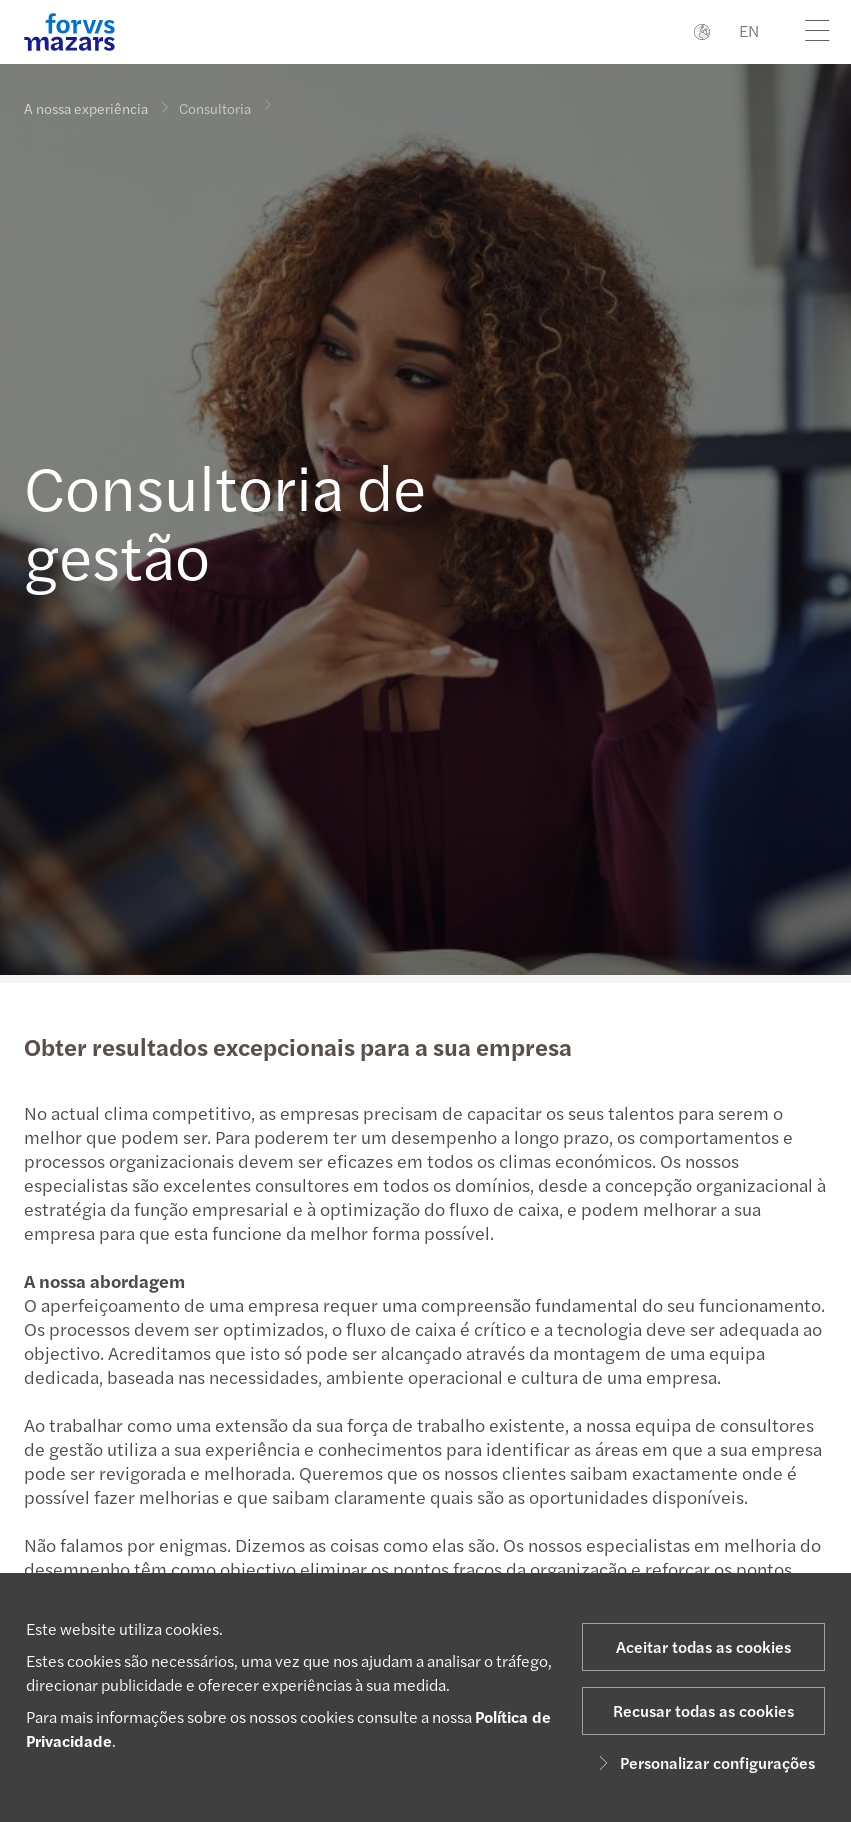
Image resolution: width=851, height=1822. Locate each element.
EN (749, 30)
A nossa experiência (86, 108)
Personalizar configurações (703, 1762)
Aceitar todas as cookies (703, 1646)
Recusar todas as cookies (703, 1710)
